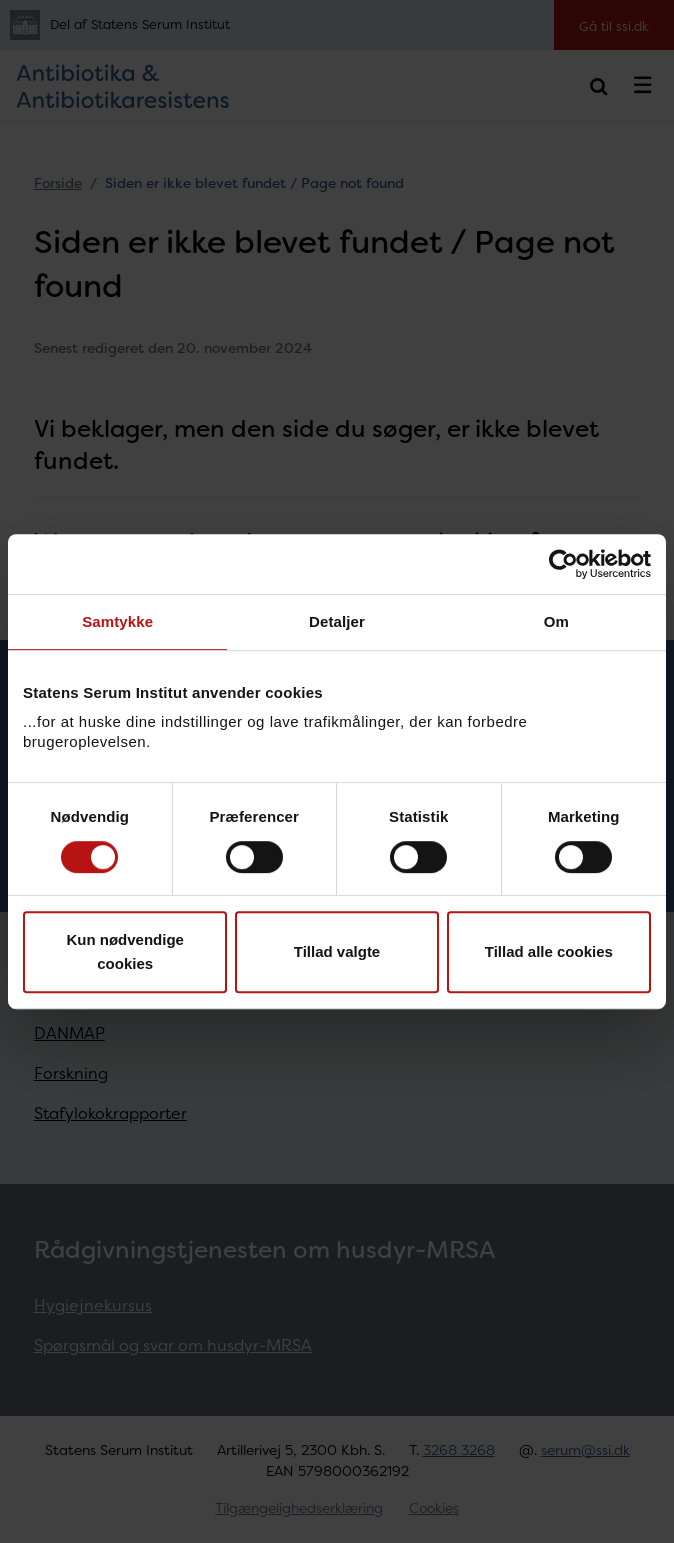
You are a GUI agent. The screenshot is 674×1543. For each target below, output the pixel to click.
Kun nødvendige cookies (125, 951)
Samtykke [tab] (117, 621)
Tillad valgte (337, 951)
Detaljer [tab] (337, 621)
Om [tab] (556, 621)
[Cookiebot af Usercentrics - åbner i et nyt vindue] (563, 564)
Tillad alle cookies (549, 951)
